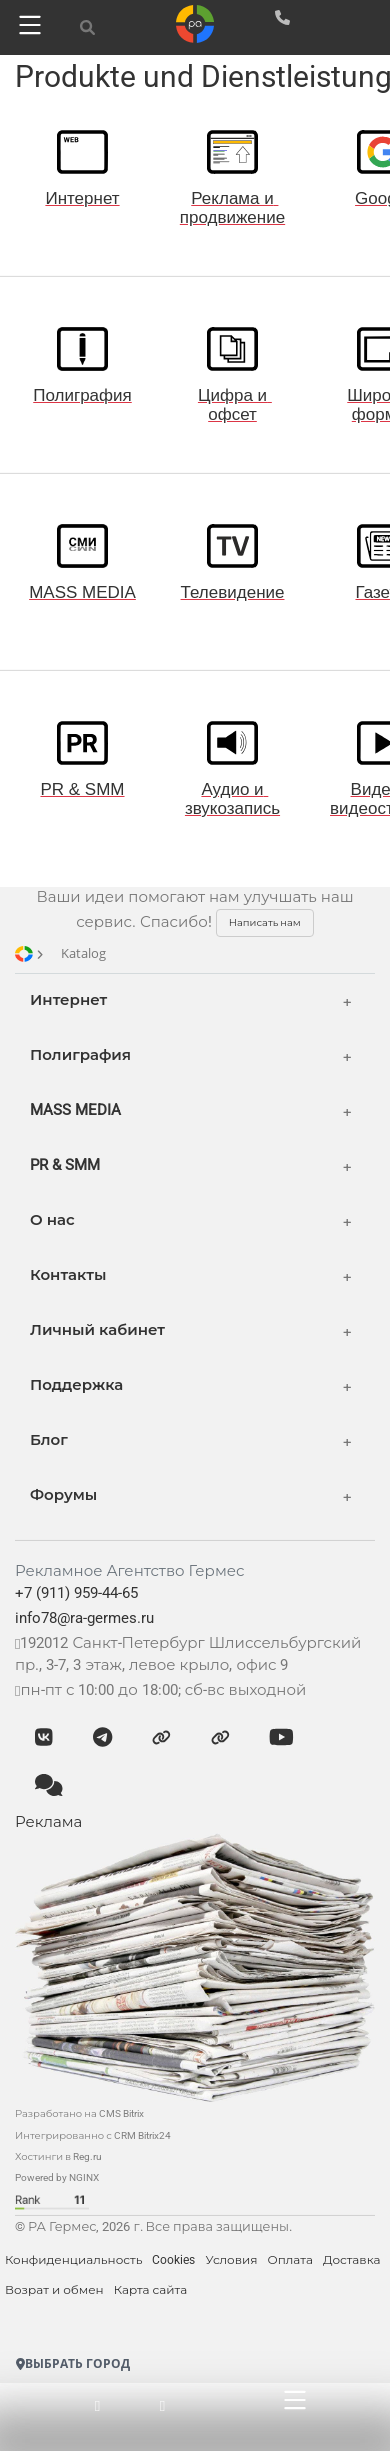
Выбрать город (73, 2363)
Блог (49, 1440)
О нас (52, 1220)
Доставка (351, 2260)
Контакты (68, 1275)
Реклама (48, 1822)
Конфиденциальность (73, 2260)
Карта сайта (151, 2290)
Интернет (68, 1000)
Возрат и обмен (54, 2290)
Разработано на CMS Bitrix (79, 2113)
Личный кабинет (97, 1330)
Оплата (290, 2260)
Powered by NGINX (57, 2177)
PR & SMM (65, 1165)
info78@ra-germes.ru (84, 1618)
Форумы (63, 1495)
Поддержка (76, 1385)
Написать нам (265, 922)
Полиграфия (80, 1055)
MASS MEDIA (75, 1110)
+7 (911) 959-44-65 (76, 1593)
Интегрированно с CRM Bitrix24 (93, 2135)
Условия (231, 2260)
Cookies (173, 2260)
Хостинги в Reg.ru (58, 2156)
